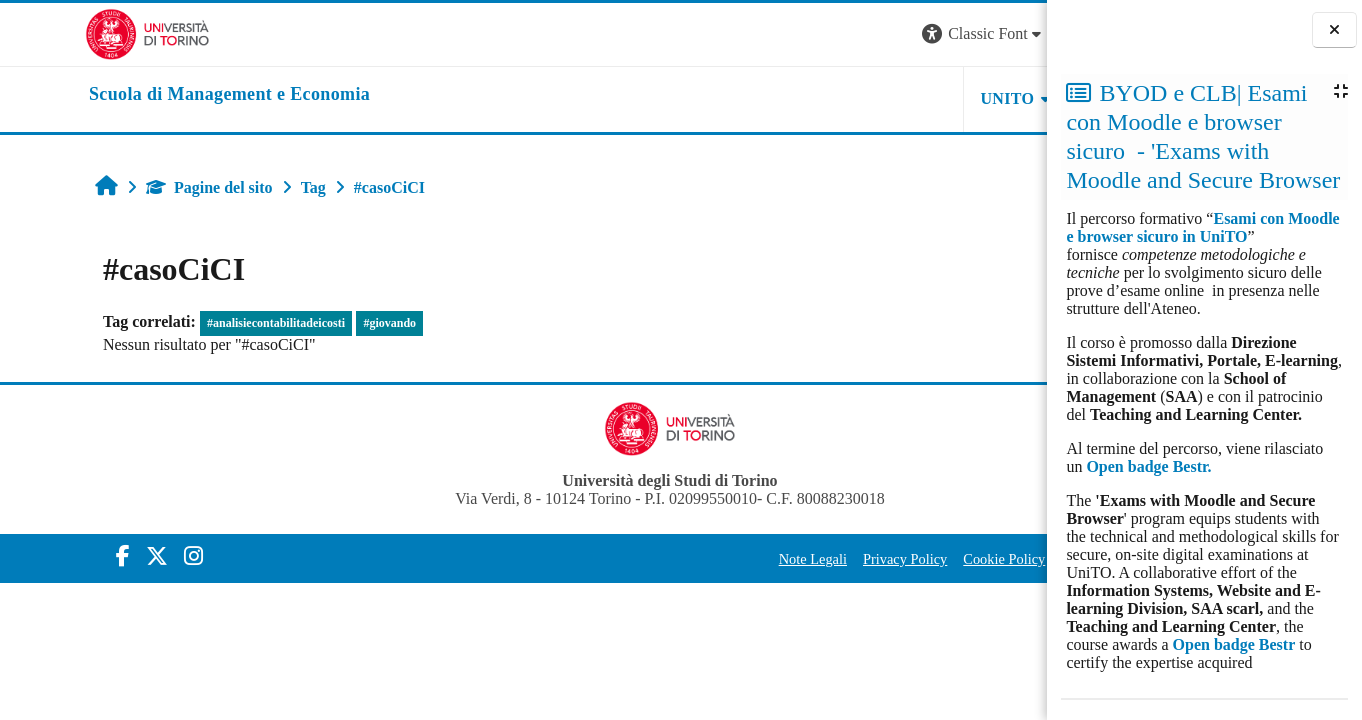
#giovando (314, 323)
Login (1012, 33)
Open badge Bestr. (1148, 466)
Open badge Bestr (1234, 644)
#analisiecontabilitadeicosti (201, 323)
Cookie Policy (796, 559)
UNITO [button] (800, 98)
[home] (144, 95)
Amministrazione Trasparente (938, 559)
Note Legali (605, 559)
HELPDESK (921, 98)
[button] (776, 34)
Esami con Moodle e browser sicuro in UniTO (1202, 227)
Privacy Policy (697, 559)
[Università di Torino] (62, 32)
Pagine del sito (134, 187)
